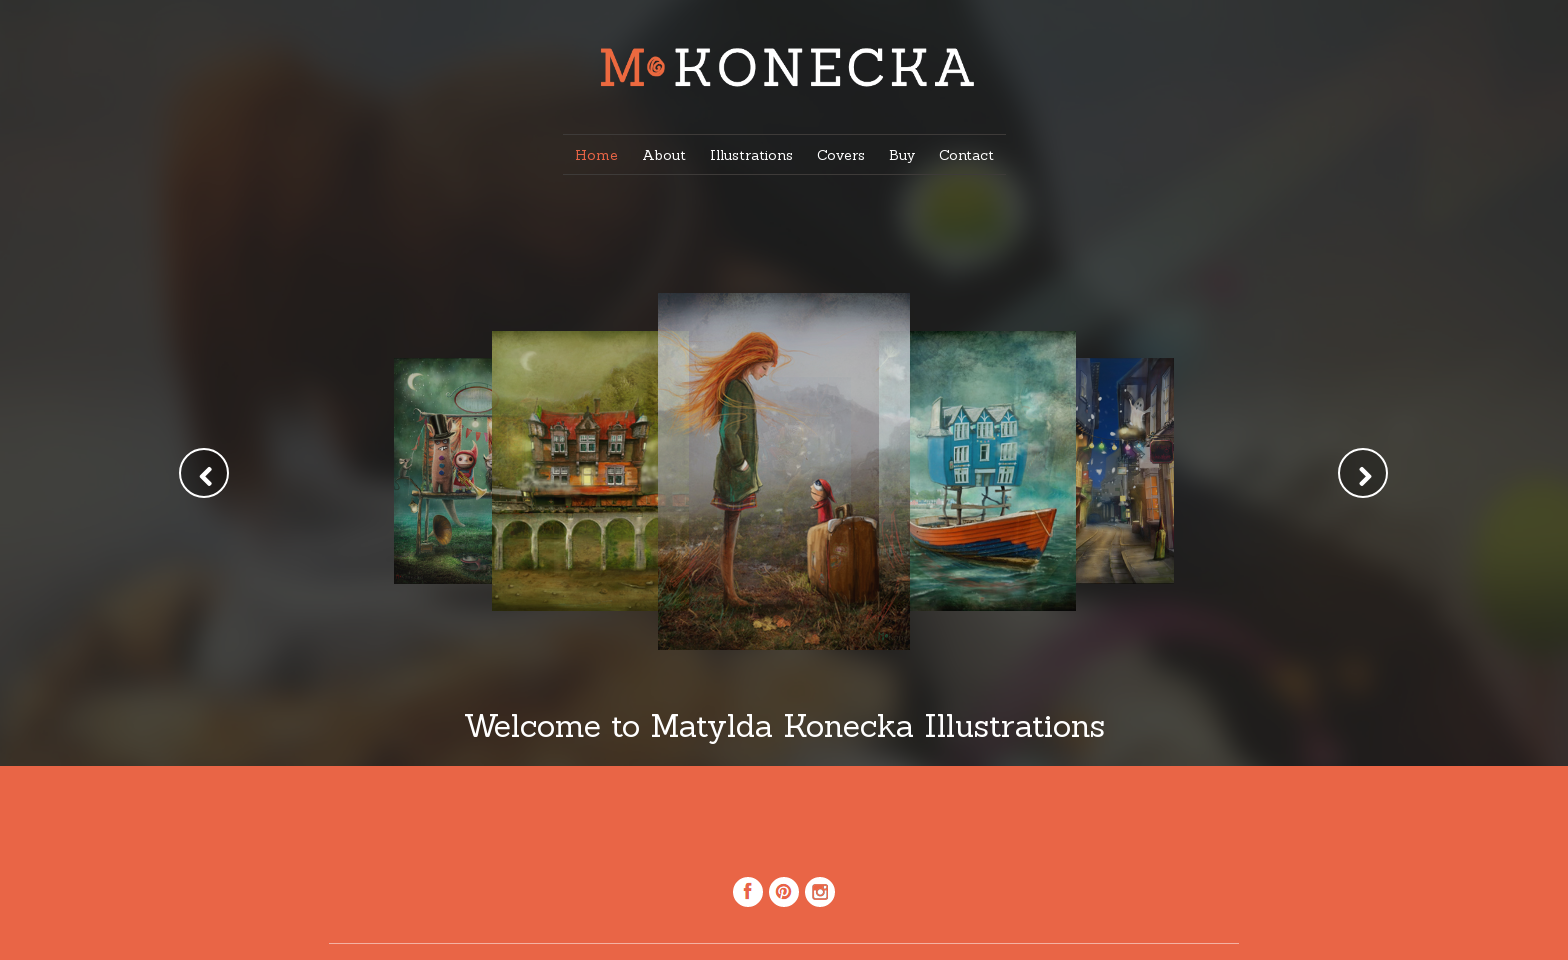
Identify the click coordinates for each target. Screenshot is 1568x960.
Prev (204, 473)
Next (1363, 473)
